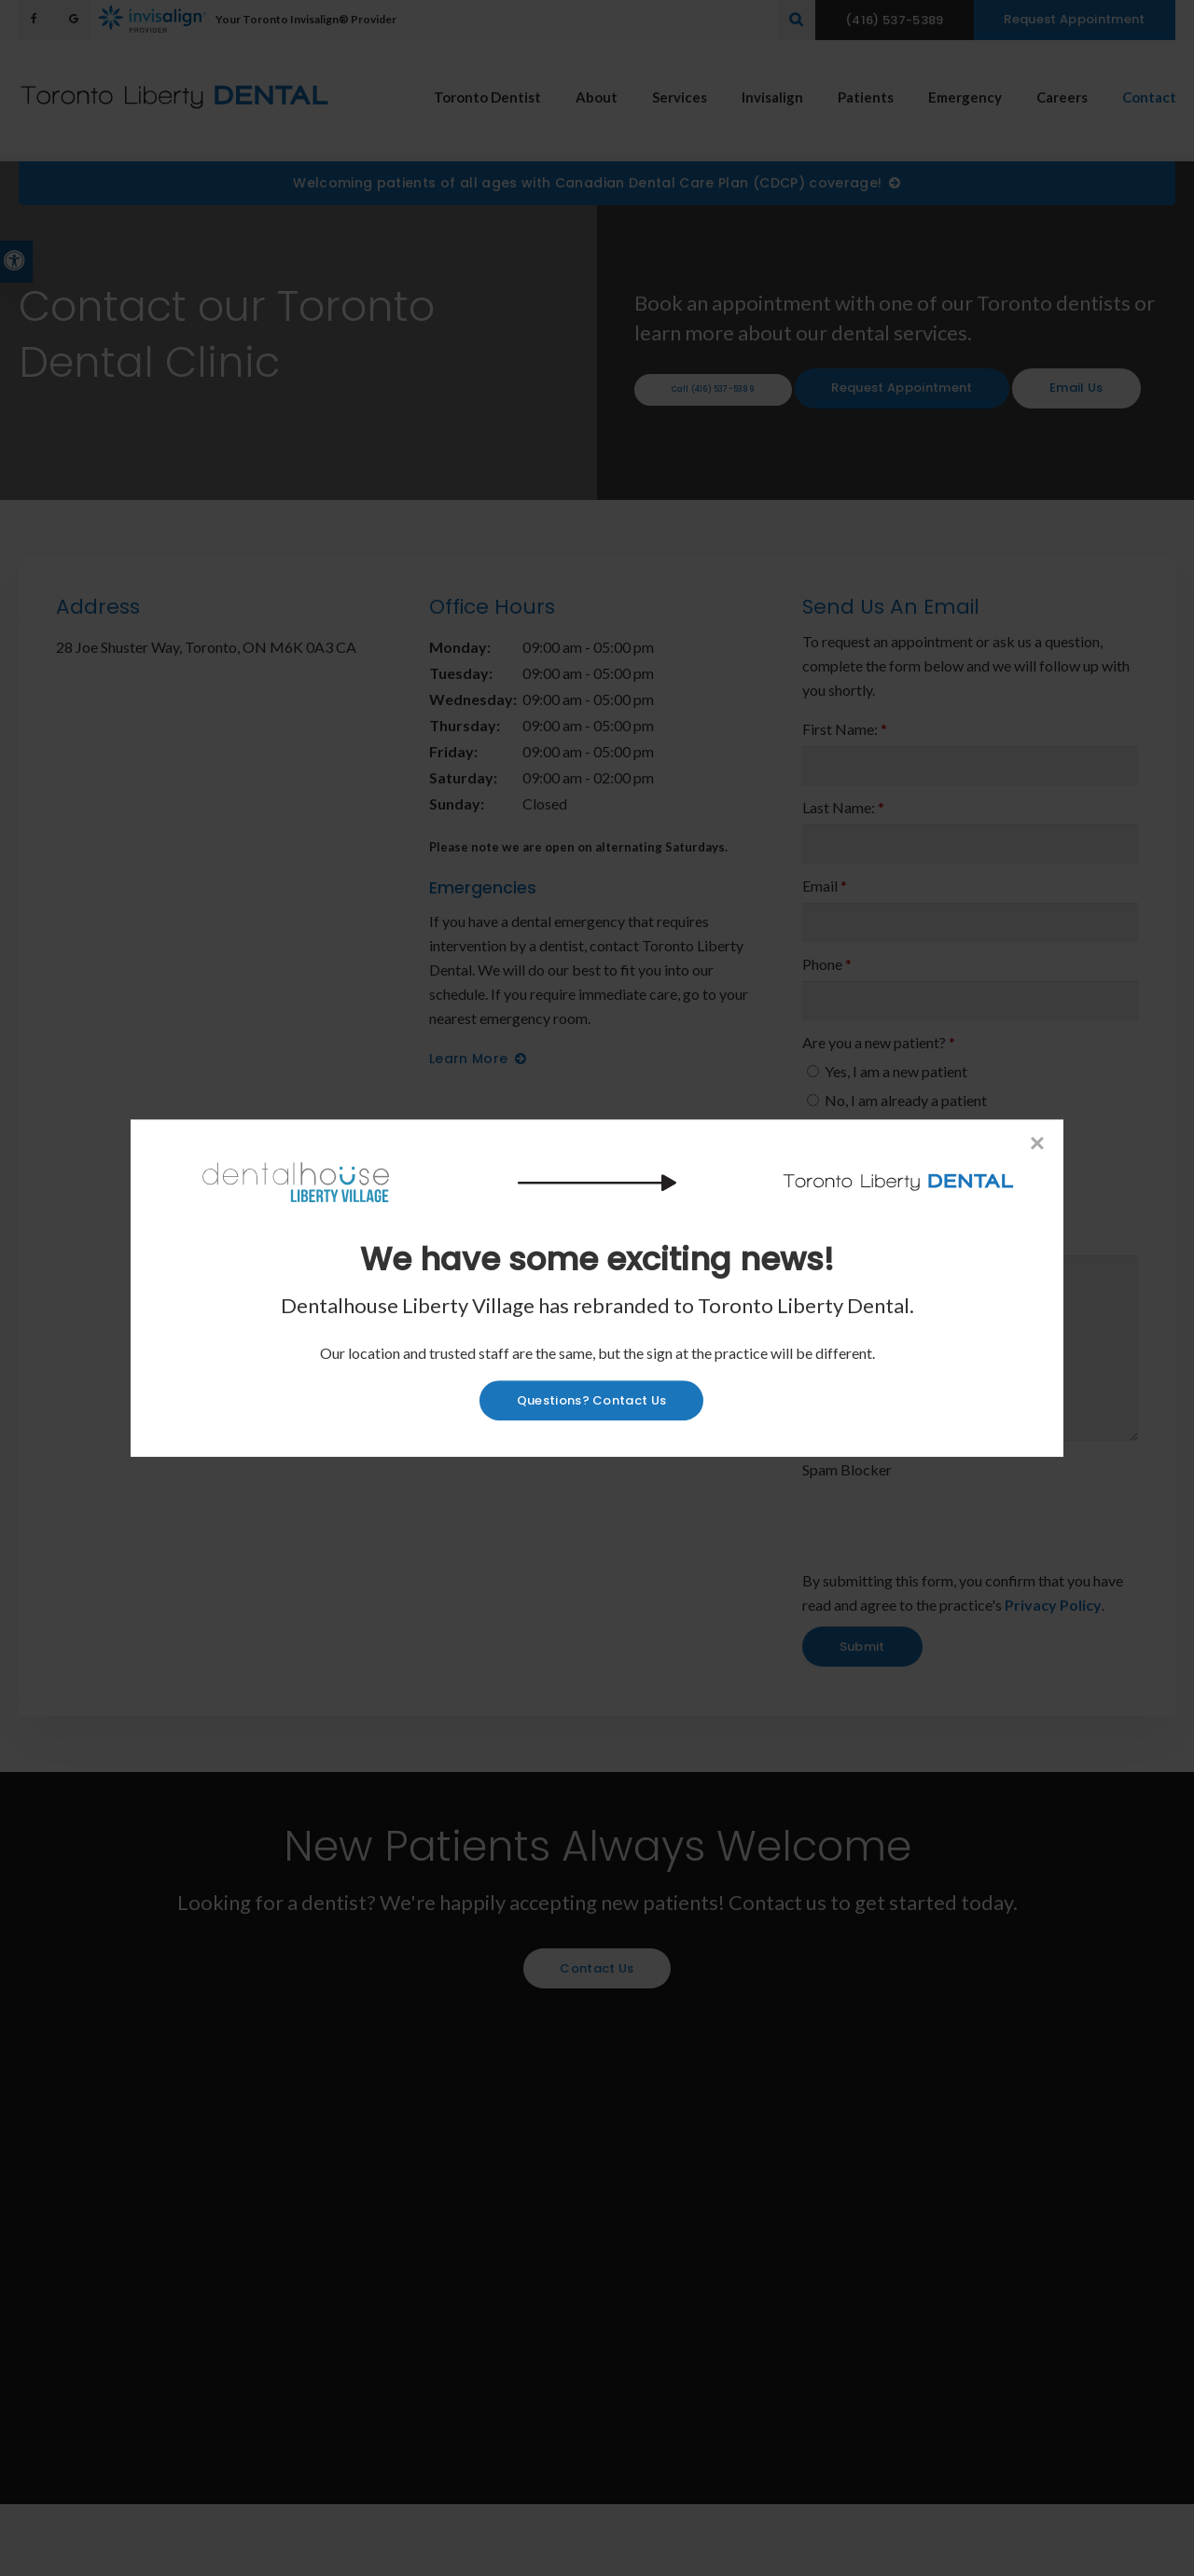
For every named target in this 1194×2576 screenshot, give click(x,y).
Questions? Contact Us (592, 1400)
